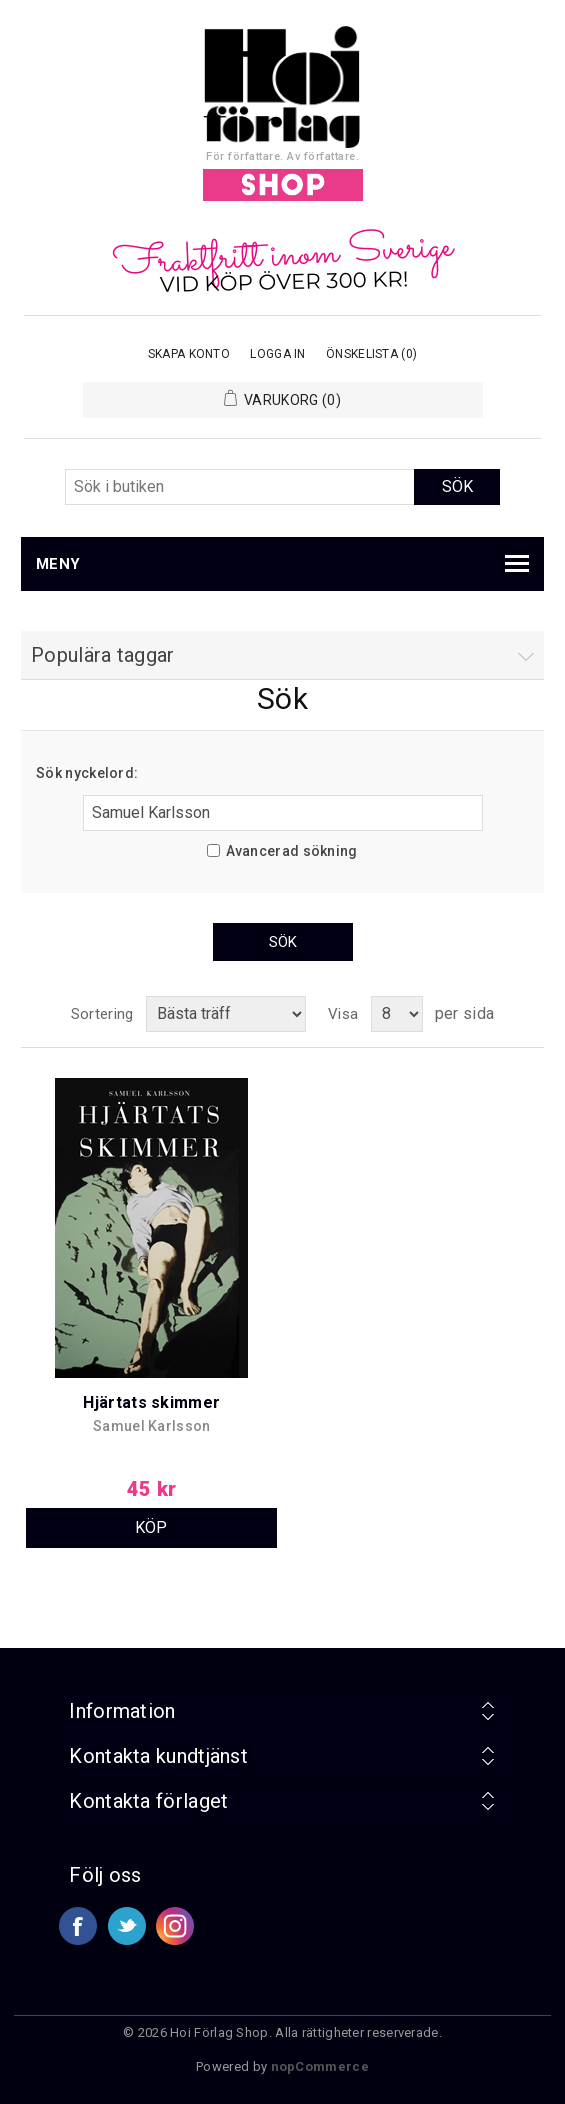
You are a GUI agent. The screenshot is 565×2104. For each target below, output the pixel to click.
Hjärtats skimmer (151, 1402)
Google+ (175, 1926)
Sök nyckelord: (87, 773)
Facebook (78, 1926)
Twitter (127, 1926)
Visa (343, 1014)
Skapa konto (189, 354)
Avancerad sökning (292, 851)
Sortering (102, 1014)
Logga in (277, 354)
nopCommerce (320, 2066)
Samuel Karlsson (152, 1426)
